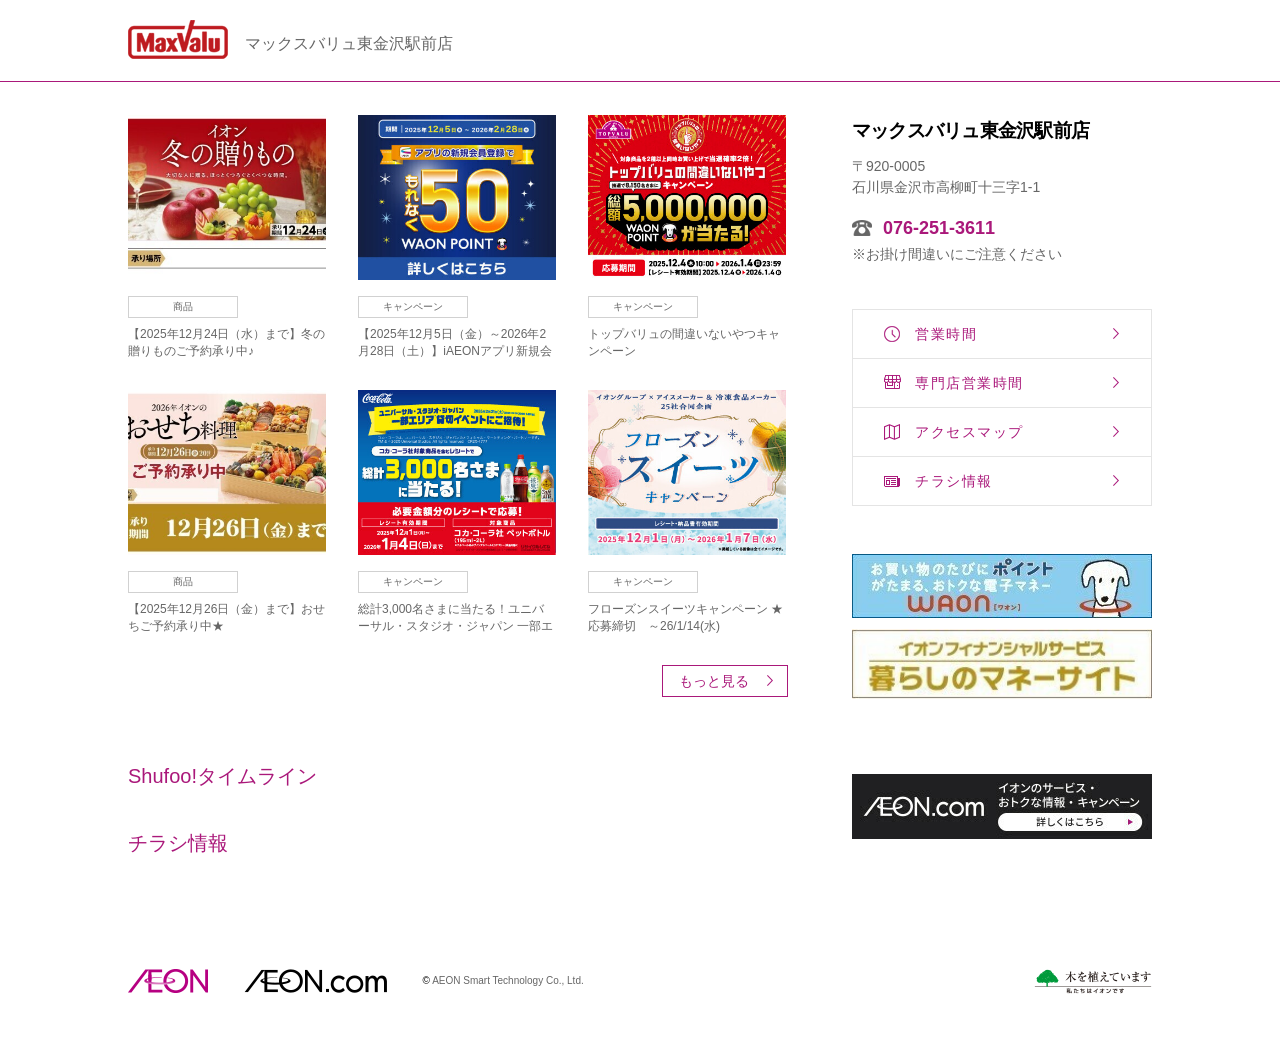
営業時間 (946, 334)
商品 (183, 306)
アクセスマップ (969, 432)
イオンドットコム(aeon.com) (315, 981)
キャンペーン (413, 306)
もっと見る (714, 681)
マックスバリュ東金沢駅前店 (349, 44)
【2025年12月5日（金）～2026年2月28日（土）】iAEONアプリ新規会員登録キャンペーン (455, 351)
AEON (168, 981)
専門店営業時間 (969, 383)
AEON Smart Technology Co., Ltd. (508, 980)
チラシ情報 (954, 481)
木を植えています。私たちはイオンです (1093, 981)
